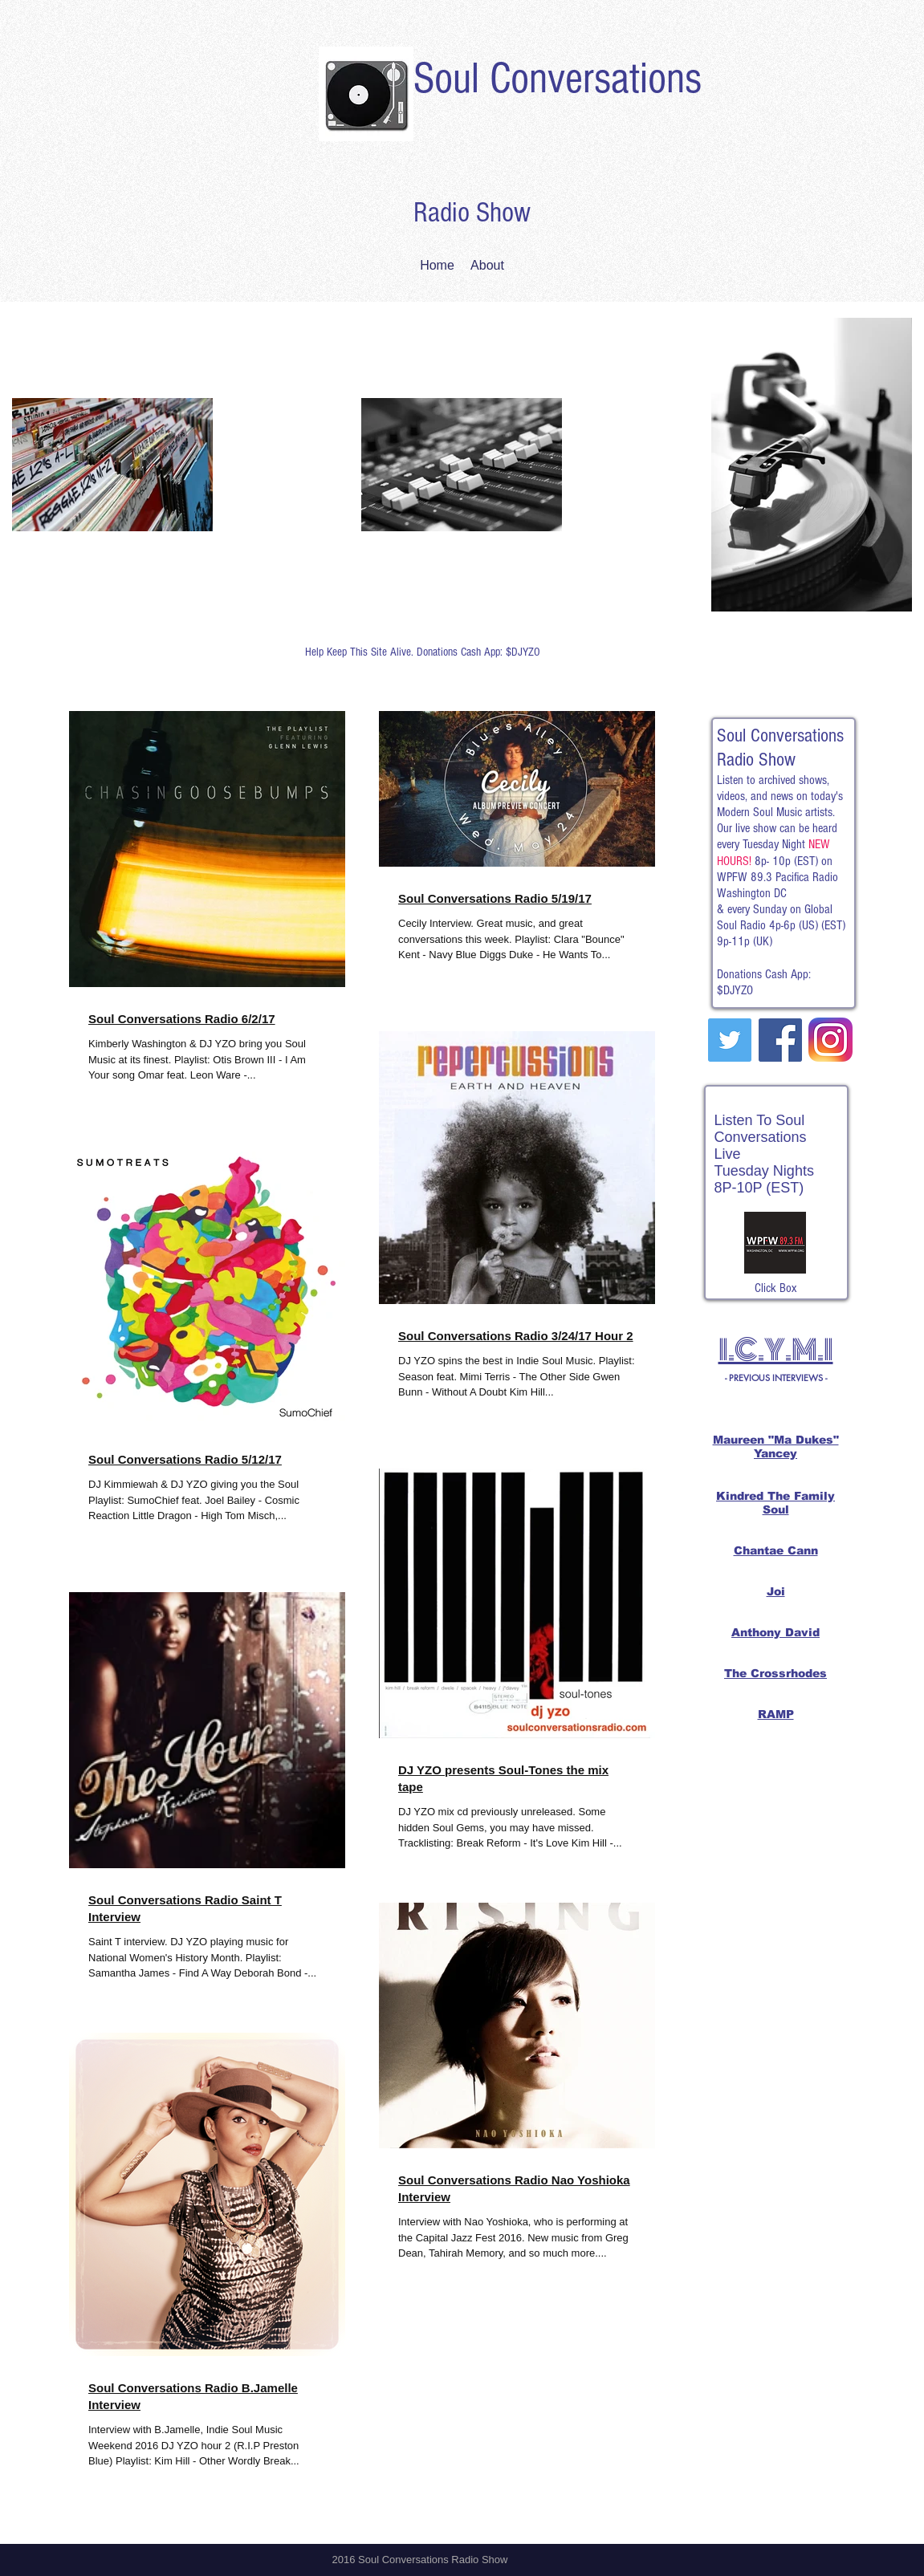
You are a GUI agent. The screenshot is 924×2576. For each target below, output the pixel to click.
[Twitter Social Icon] (729, 1040)
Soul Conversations (557, 79)
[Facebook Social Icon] (780, 1040)
